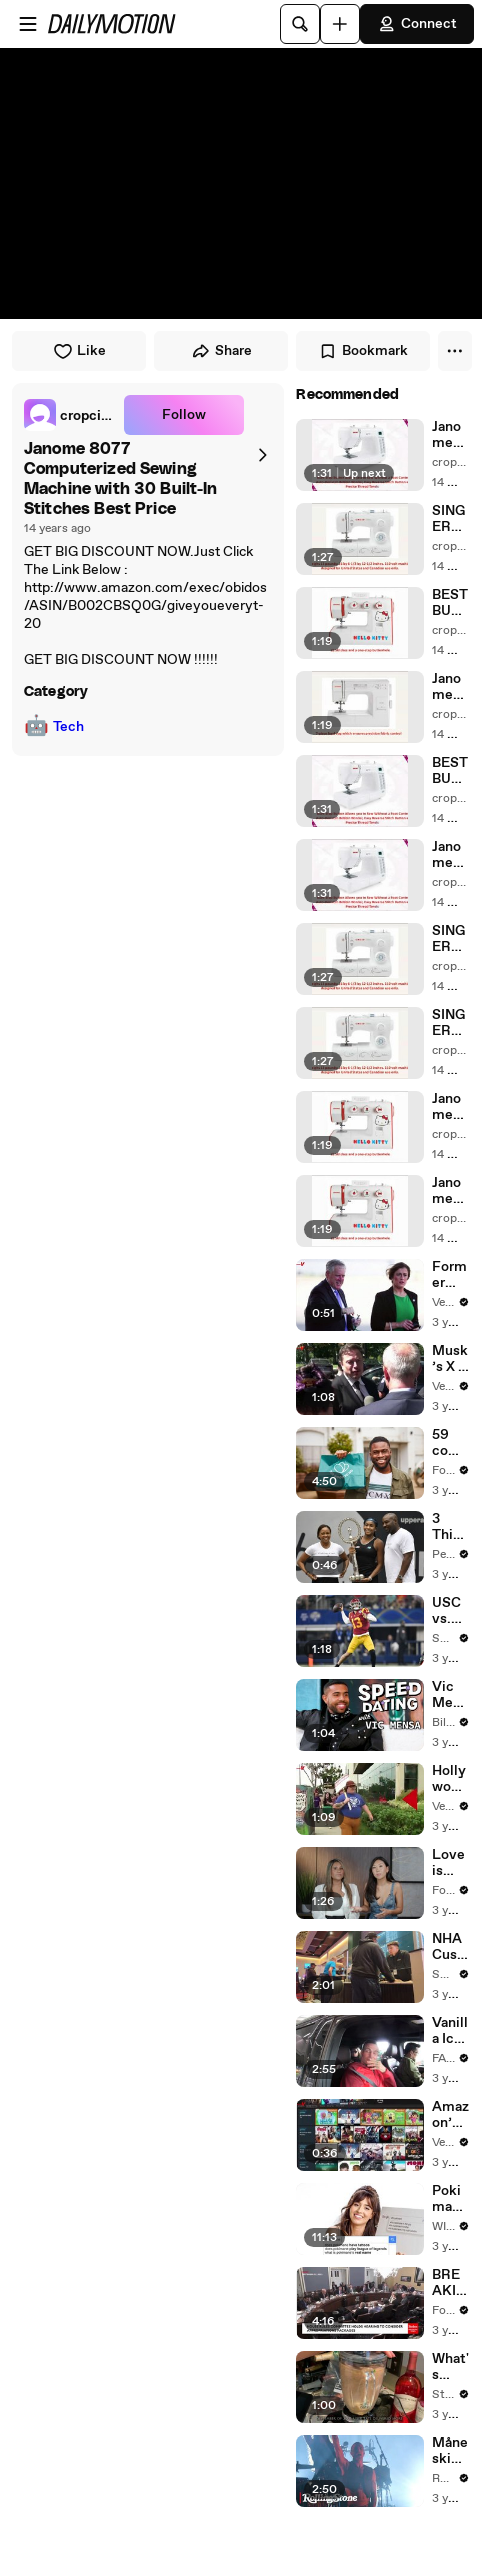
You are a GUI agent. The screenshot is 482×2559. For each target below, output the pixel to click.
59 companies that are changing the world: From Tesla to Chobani (450, 1443)
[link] (70, 415)
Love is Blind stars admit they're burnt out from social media (449, 1863)
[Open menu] (28, 24)
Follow (184, 415)
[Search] (300, 24)
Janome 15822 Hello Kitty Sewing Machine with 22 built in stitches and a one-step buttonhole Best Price (450, 1191)
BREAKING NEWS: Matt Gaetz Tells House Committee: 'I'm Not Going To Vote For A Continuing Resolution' (450, 2283)
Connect (417, 24)
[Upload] (340, 24)
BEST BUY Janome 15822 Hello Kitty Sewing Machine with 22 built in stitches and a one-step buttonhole (450, 603)
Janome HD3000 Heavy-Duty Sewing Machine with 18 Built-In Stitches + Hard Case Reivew (450, 687)
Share (221, 351)
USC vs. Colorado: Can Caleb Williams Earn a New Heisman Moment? (450, 1611)
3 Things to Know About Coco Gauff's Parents (450, 1527)
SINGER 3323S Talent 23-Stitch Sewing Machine (450, 1023)
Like (79, 351)
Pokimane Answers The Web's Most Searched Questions (450, 2199)
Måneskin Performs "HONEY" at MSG (450, 2451)
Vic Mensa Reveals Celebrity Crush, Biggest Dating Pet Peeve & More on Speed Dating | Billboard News (450, 1695)
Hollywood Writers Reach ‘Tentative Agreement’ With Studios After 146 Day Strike (450, 1779)
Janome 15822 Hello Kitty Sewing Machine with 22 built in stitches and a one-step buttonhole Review (450, 1107)
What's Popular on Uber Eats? (450, 2367)
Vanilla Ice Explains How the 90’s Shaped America (450, 2031)
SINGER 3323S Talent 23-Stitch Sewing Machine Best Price (450, 939)
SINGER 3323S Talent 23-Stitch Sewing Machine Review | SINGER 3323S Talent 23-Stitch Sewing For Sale (450, 519)
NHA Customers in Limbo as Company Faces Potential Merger (449, 1947)
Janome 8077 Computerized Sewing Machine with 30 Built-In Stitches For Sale (450, 435)
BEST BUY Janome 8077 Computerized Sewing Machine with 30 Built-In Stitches (450, 771)
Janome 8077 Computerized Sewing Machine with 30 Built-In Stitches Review (450, 855)
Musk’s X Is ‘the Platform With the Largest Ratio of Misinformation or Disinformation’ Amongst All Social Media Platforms (450, 1359)
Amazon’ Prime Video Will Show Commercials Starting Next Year (450, 2115)
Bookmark (363, 351)
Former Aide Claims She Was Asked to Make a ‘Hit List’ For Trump (450, 1275)
